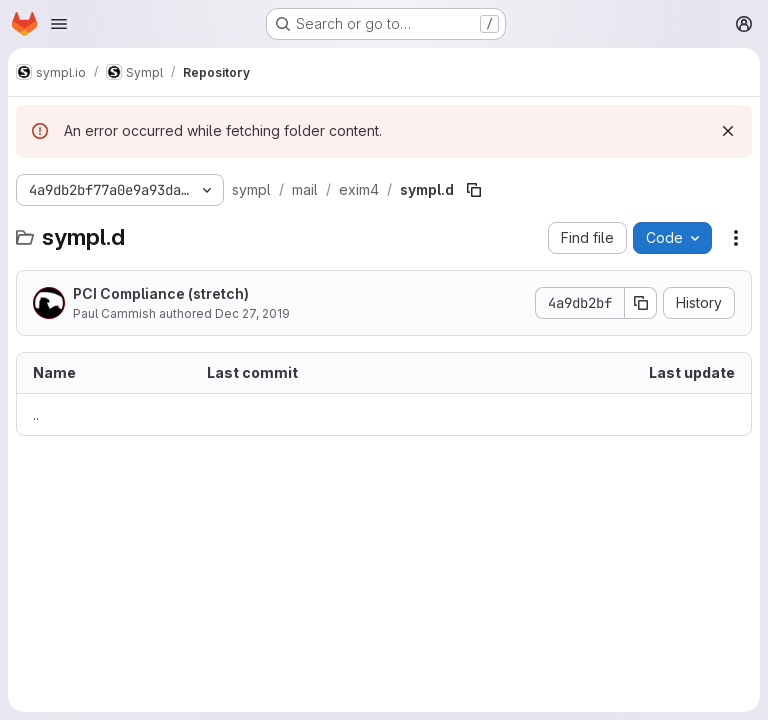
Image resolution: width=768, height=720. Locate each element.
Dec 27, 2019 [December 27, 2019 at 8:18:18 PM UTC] (252, 313)
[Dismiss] (728, 131)
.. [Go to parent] (36, 414)
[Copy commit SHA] (641, 303)
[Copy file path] (474, 190)
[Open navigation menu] (59, 24)
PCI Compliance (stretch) (161, 293)
